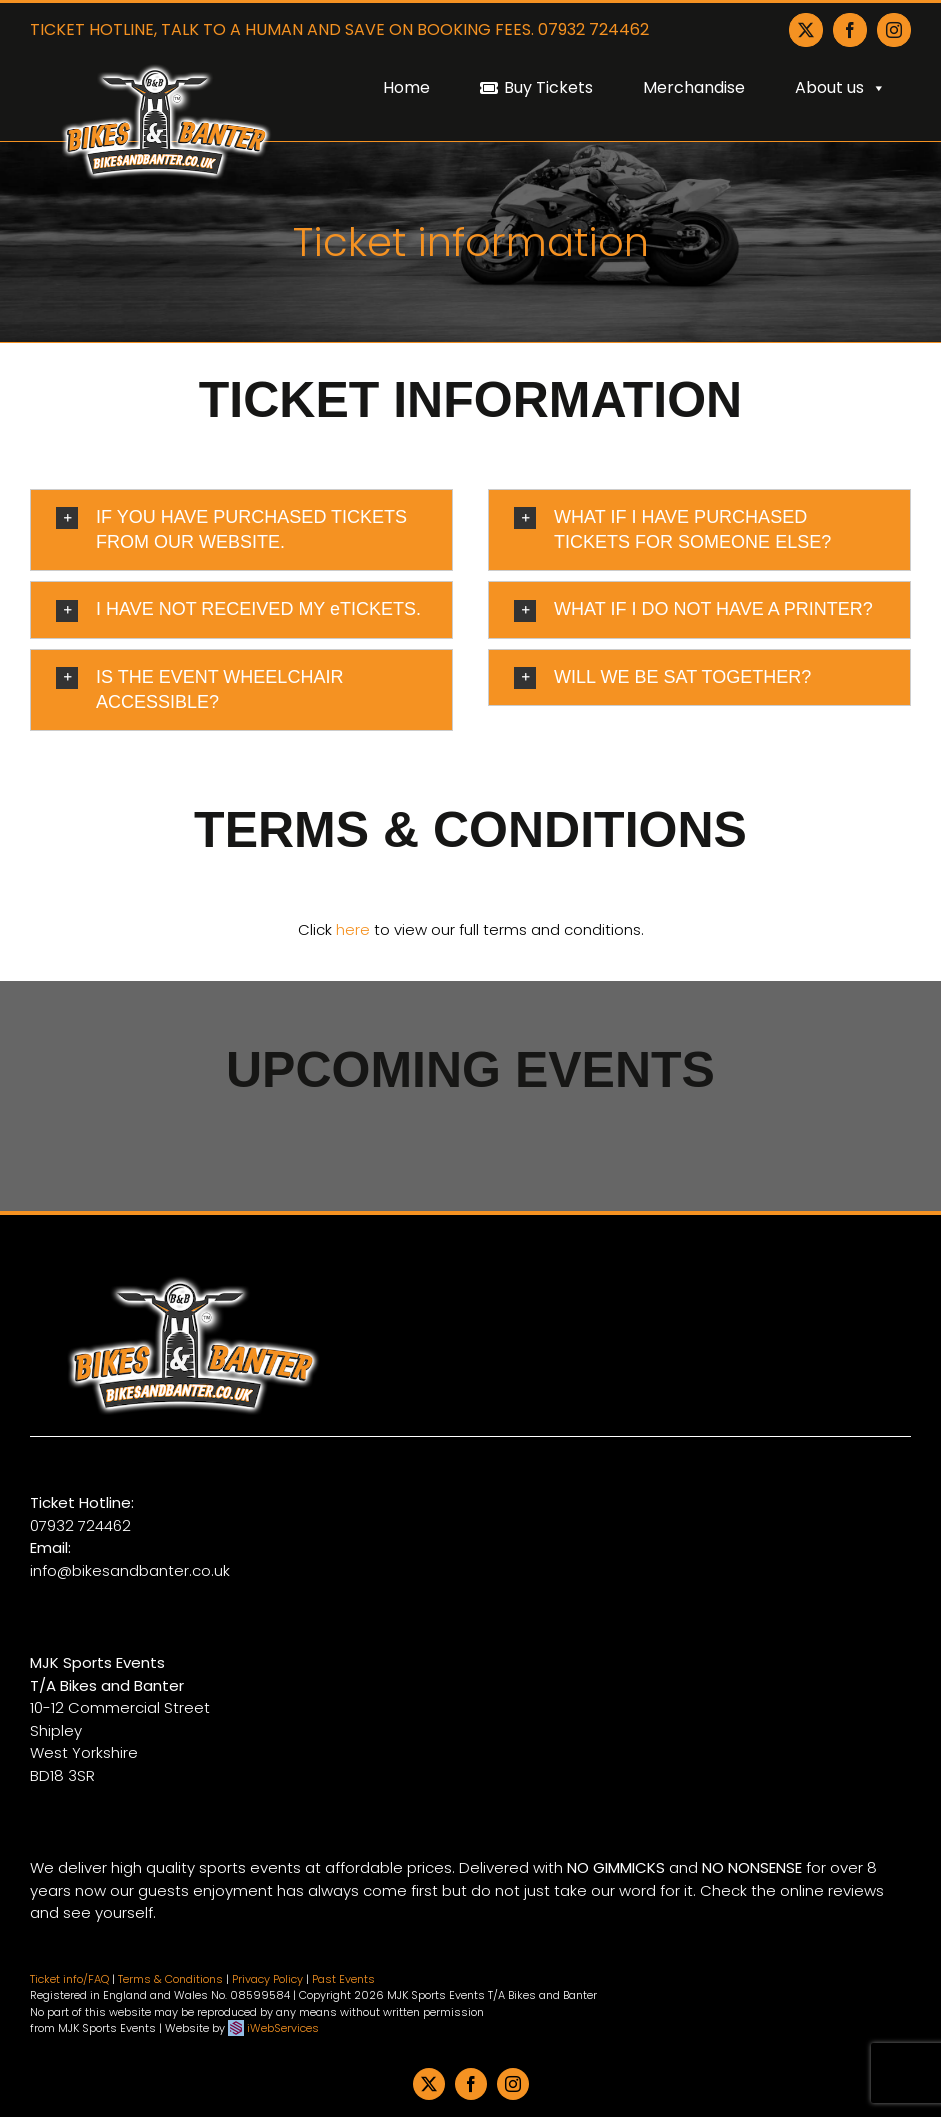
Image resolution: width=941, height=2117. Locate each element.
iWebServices (283, 2028)
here (353, 929)
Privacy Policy (267, 1979)
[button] (241, 530)
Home (406, 87)
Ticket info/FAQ (69, 1979)
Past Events (343, 1979)
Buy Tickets (548, 87)
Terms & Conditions (170, 1979)
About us (840, 87)
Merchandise (694, 87)
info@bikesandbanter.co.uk (130, 1570)
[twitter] (429, 2084)
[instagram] (513, 2084)
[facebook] (471, 2084)
